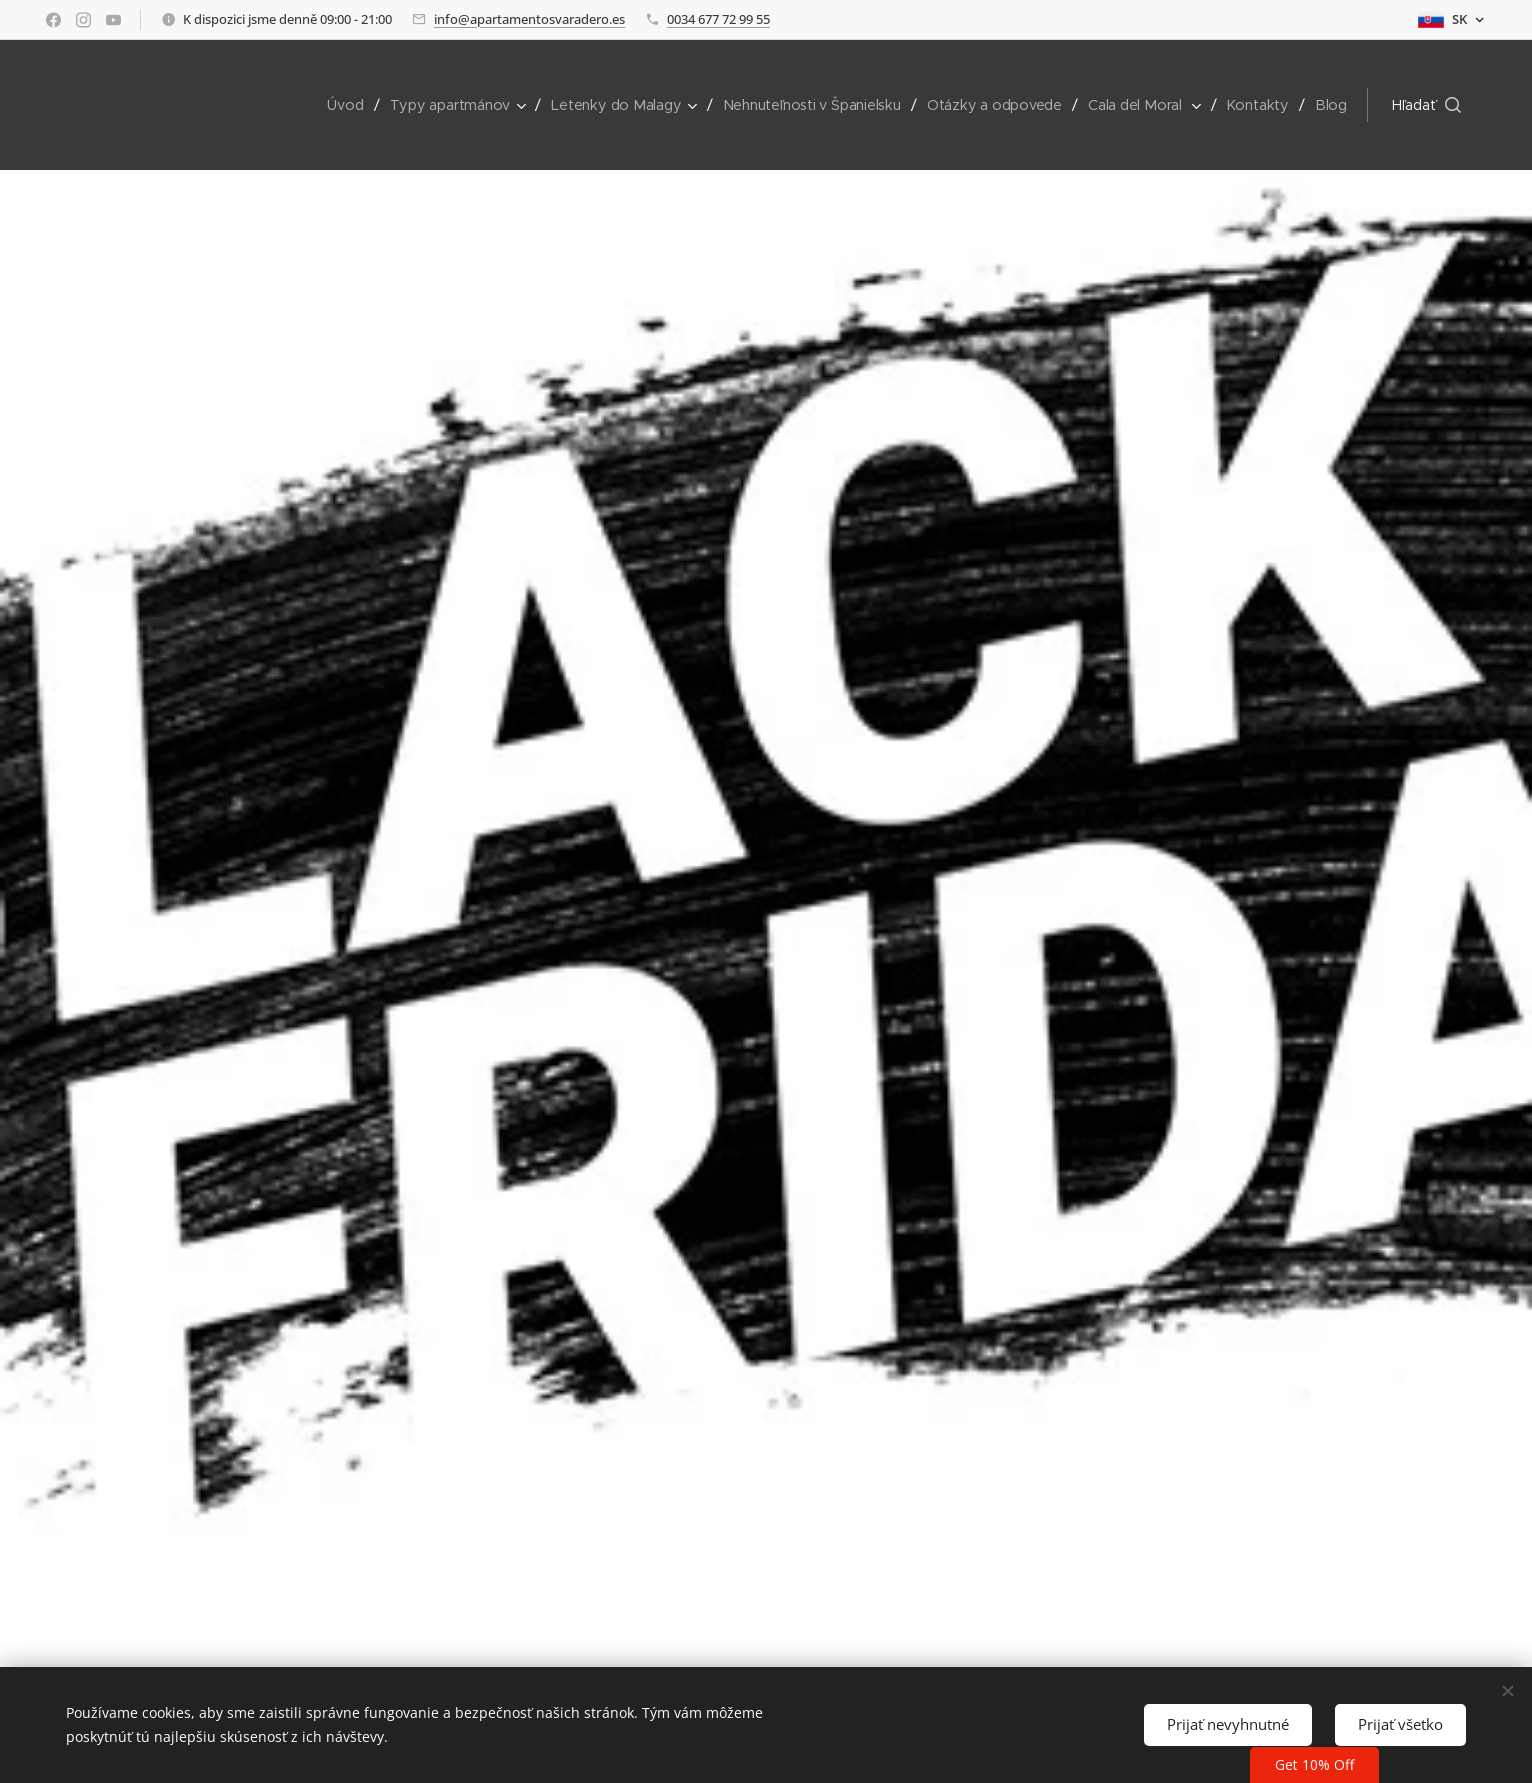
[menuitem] (352, 105)
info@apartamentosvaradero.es (529, 19)
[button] (1426, 105)
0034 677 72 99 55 (718, 19)
